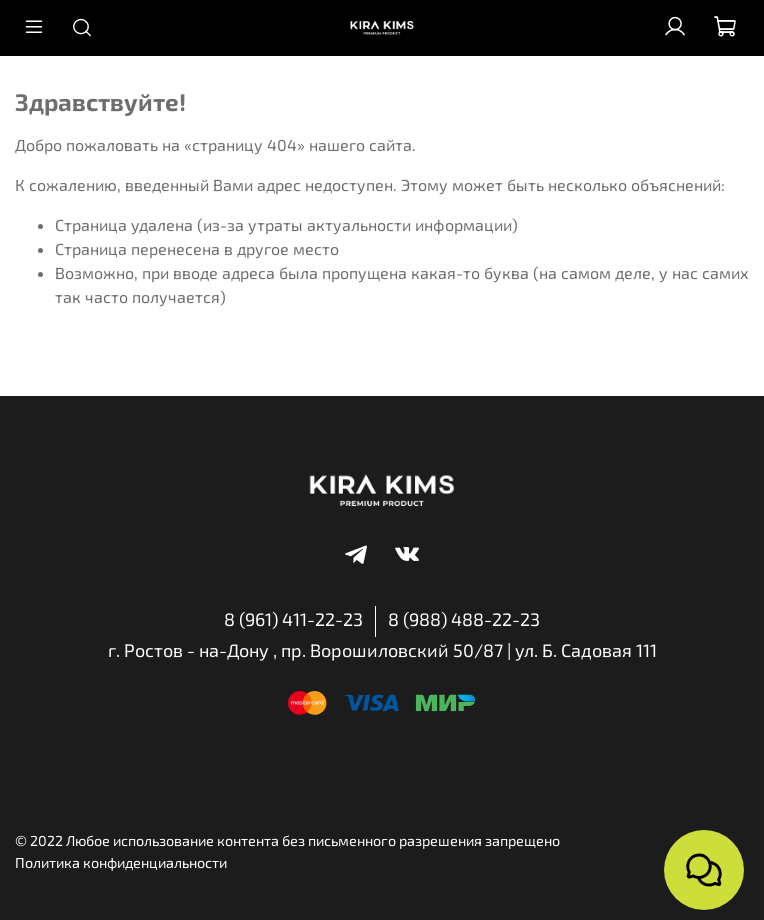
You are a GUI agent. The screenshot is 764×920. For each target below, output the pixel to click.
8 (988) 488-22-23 (464, 619)
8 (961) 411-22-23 (293, 619)
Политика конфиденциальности (121, 862)
